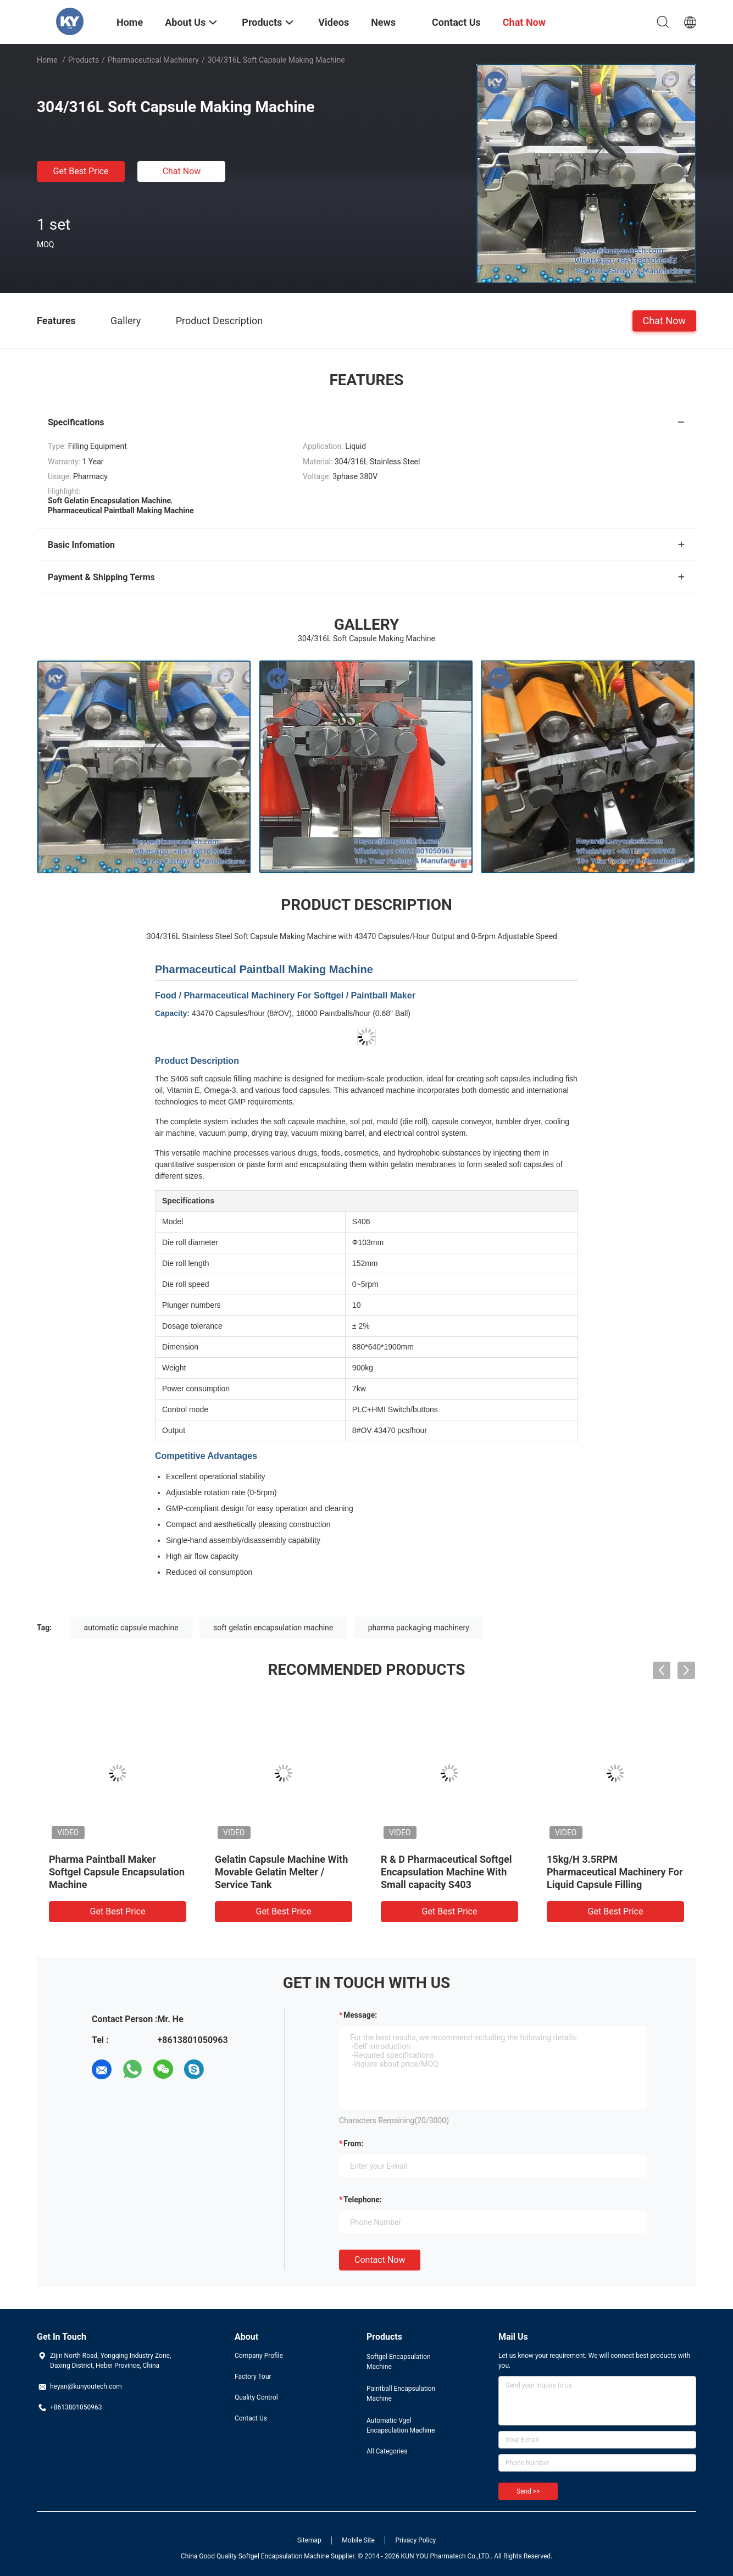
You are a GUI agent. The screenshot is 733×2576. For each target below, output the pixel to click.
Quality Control (256, 2397)
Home (47, 59)
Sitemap (309, 2540)
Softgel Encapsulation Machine (398, 2361)
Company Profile (259, 2356)
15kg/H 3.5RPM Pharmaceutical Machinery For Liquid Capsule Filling (615, 1871)
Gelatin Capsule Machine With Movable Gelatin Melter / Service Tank (281, 1871)
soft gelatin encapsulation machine (273, 1627)
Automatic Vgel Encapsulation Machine (400, 2425)
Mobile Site (358, 2540)
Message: (360, 2015)
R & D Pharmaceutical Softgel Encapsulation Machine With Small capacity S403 (446, 1871)
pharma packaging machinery (418, 1627)
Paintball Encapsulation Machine (400, 2393)
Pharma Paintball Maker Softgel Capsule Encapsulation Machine (117, 1871)
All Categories (386, 2451)
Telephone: (362, 2199)
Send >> (528, 2491)
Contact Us (251, 2418)
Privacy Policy (415, 2540)
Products (83, 59)
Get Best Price (81, 171)
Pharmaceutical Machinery (153, 59)
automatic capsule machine (131, 1627)
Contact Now (379, 2260)
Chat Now (182, 171)
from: (353, 2143)
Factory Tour (253, 2376)
